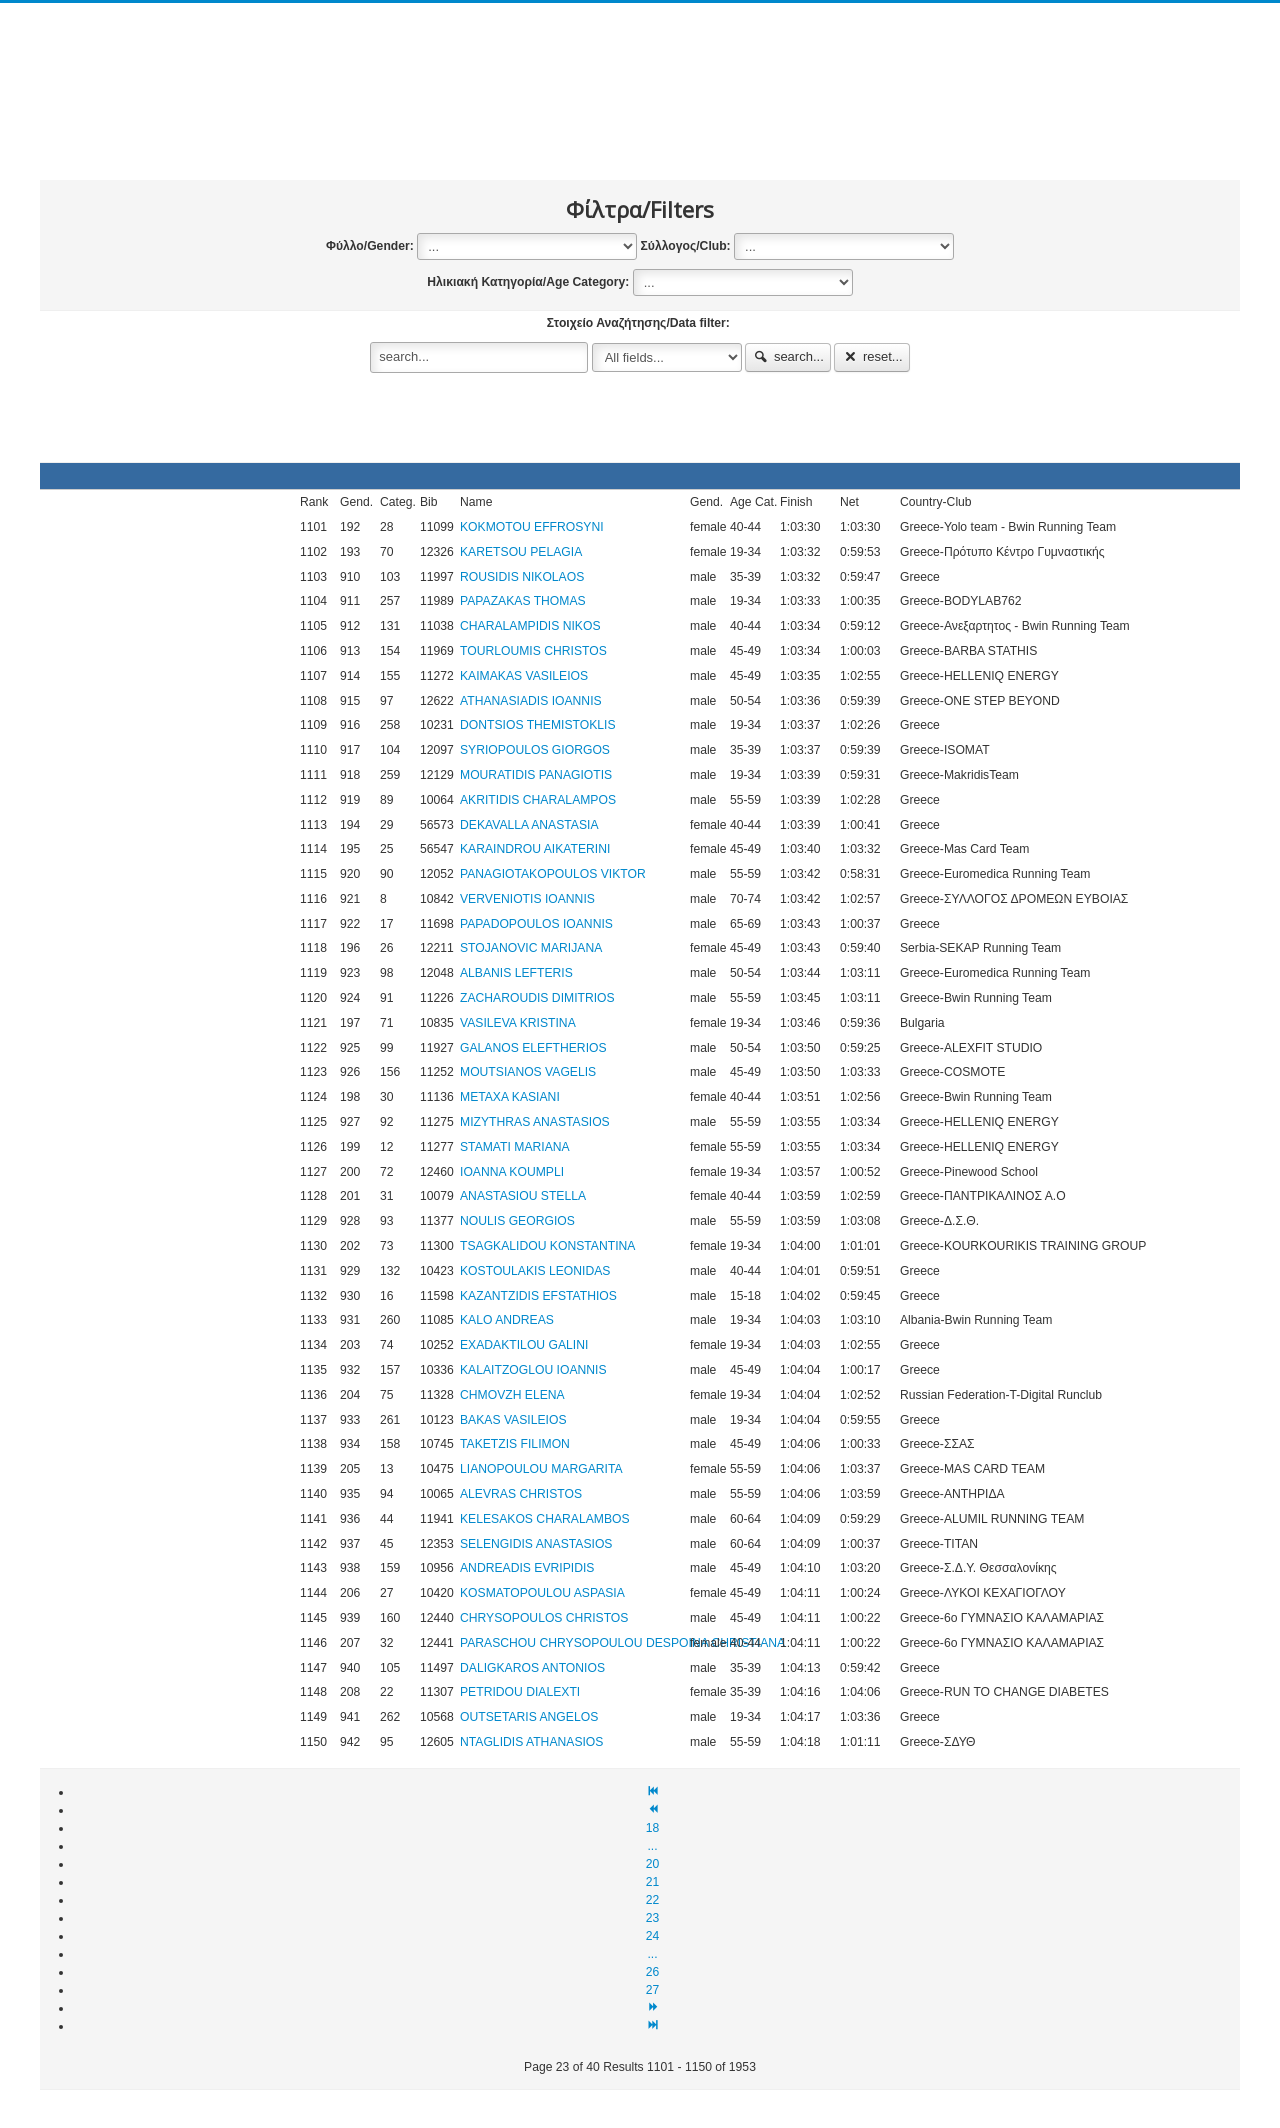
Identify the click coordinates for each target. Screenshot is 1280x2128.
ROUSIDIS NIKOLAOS (522, 577)
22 (653, 1900)
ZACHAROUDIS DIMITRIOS (537, 998)
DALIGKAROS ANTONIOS (532, 1668)
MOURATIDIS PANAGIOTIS (536, 775)
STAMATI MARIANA (515, 1147)
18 (653, 1828)
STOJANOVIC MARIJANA (531, 948)
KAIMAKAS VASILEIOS (524, 676)
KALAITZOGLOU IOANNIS (533, 1370)
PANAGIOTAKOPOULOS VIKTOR (553, 874)
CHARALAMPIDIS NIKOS (530, 626)
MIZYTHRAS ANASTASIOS (535, 1122)
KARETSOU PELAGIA (521, 552)
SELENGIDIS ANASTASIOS (536, 1544)
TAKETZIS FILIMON (515, 1444)
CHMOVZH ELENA (512, 1395)
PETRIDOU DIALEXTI (520, 1692)
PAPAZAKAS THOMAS (523, 601)
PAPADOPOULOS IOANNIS (536, 924)
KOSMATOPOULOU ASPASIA (542, 1593)
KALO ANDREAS (507, 1320)
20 (653, 1864)
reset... (872, 356)
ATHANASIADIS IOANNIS (531, 701)
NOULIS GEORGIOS (517, 1221)
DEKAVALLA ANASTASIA (529, 825)
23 (653, 1918)
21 (653, 1882)
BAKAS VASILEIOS (513, 1420)
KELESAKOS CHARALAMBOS (545, 1519)
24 (653, 1936)
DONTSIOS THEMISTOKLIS (538, 725)
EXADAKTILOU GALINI (524, 1345)
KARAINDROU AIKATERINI (535, 849)
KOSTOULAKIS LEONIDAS (535, 1271)
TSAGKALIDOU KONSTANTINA (547, 1246)
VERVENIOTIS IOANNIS (527, 899)
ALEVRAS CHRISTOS (521, 1494)
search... (788, 356)
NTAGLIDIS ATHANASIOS (531, 1742)
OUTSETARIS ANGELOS (529, 1717)
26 (653, 1972)
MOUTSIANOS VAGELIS (528, 1072)
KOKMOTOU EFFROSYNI (532, 527)
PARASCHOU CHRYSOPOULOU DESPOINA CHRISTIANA (622, 1643)
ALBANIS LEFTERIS (516, 973)
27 (653, 1990)
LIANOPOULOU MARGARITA (541, 1469)
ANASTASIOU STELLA (523, 1196)
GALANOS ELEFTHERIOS (533, 1048)
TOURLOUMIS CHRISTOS (533, 651)
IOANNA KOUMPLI (512, 1172)
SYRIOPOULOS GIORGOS (535, 750)
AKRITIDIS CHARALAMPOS (538, 800)
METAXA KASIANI (510, 1097)
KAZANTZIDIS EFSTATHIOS (538, 1296)
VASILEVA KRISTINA (518, 1023)
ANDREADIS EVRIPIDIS (527, 1568)
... (652, 1846)
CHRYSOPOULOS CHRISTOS (544, 1618)
